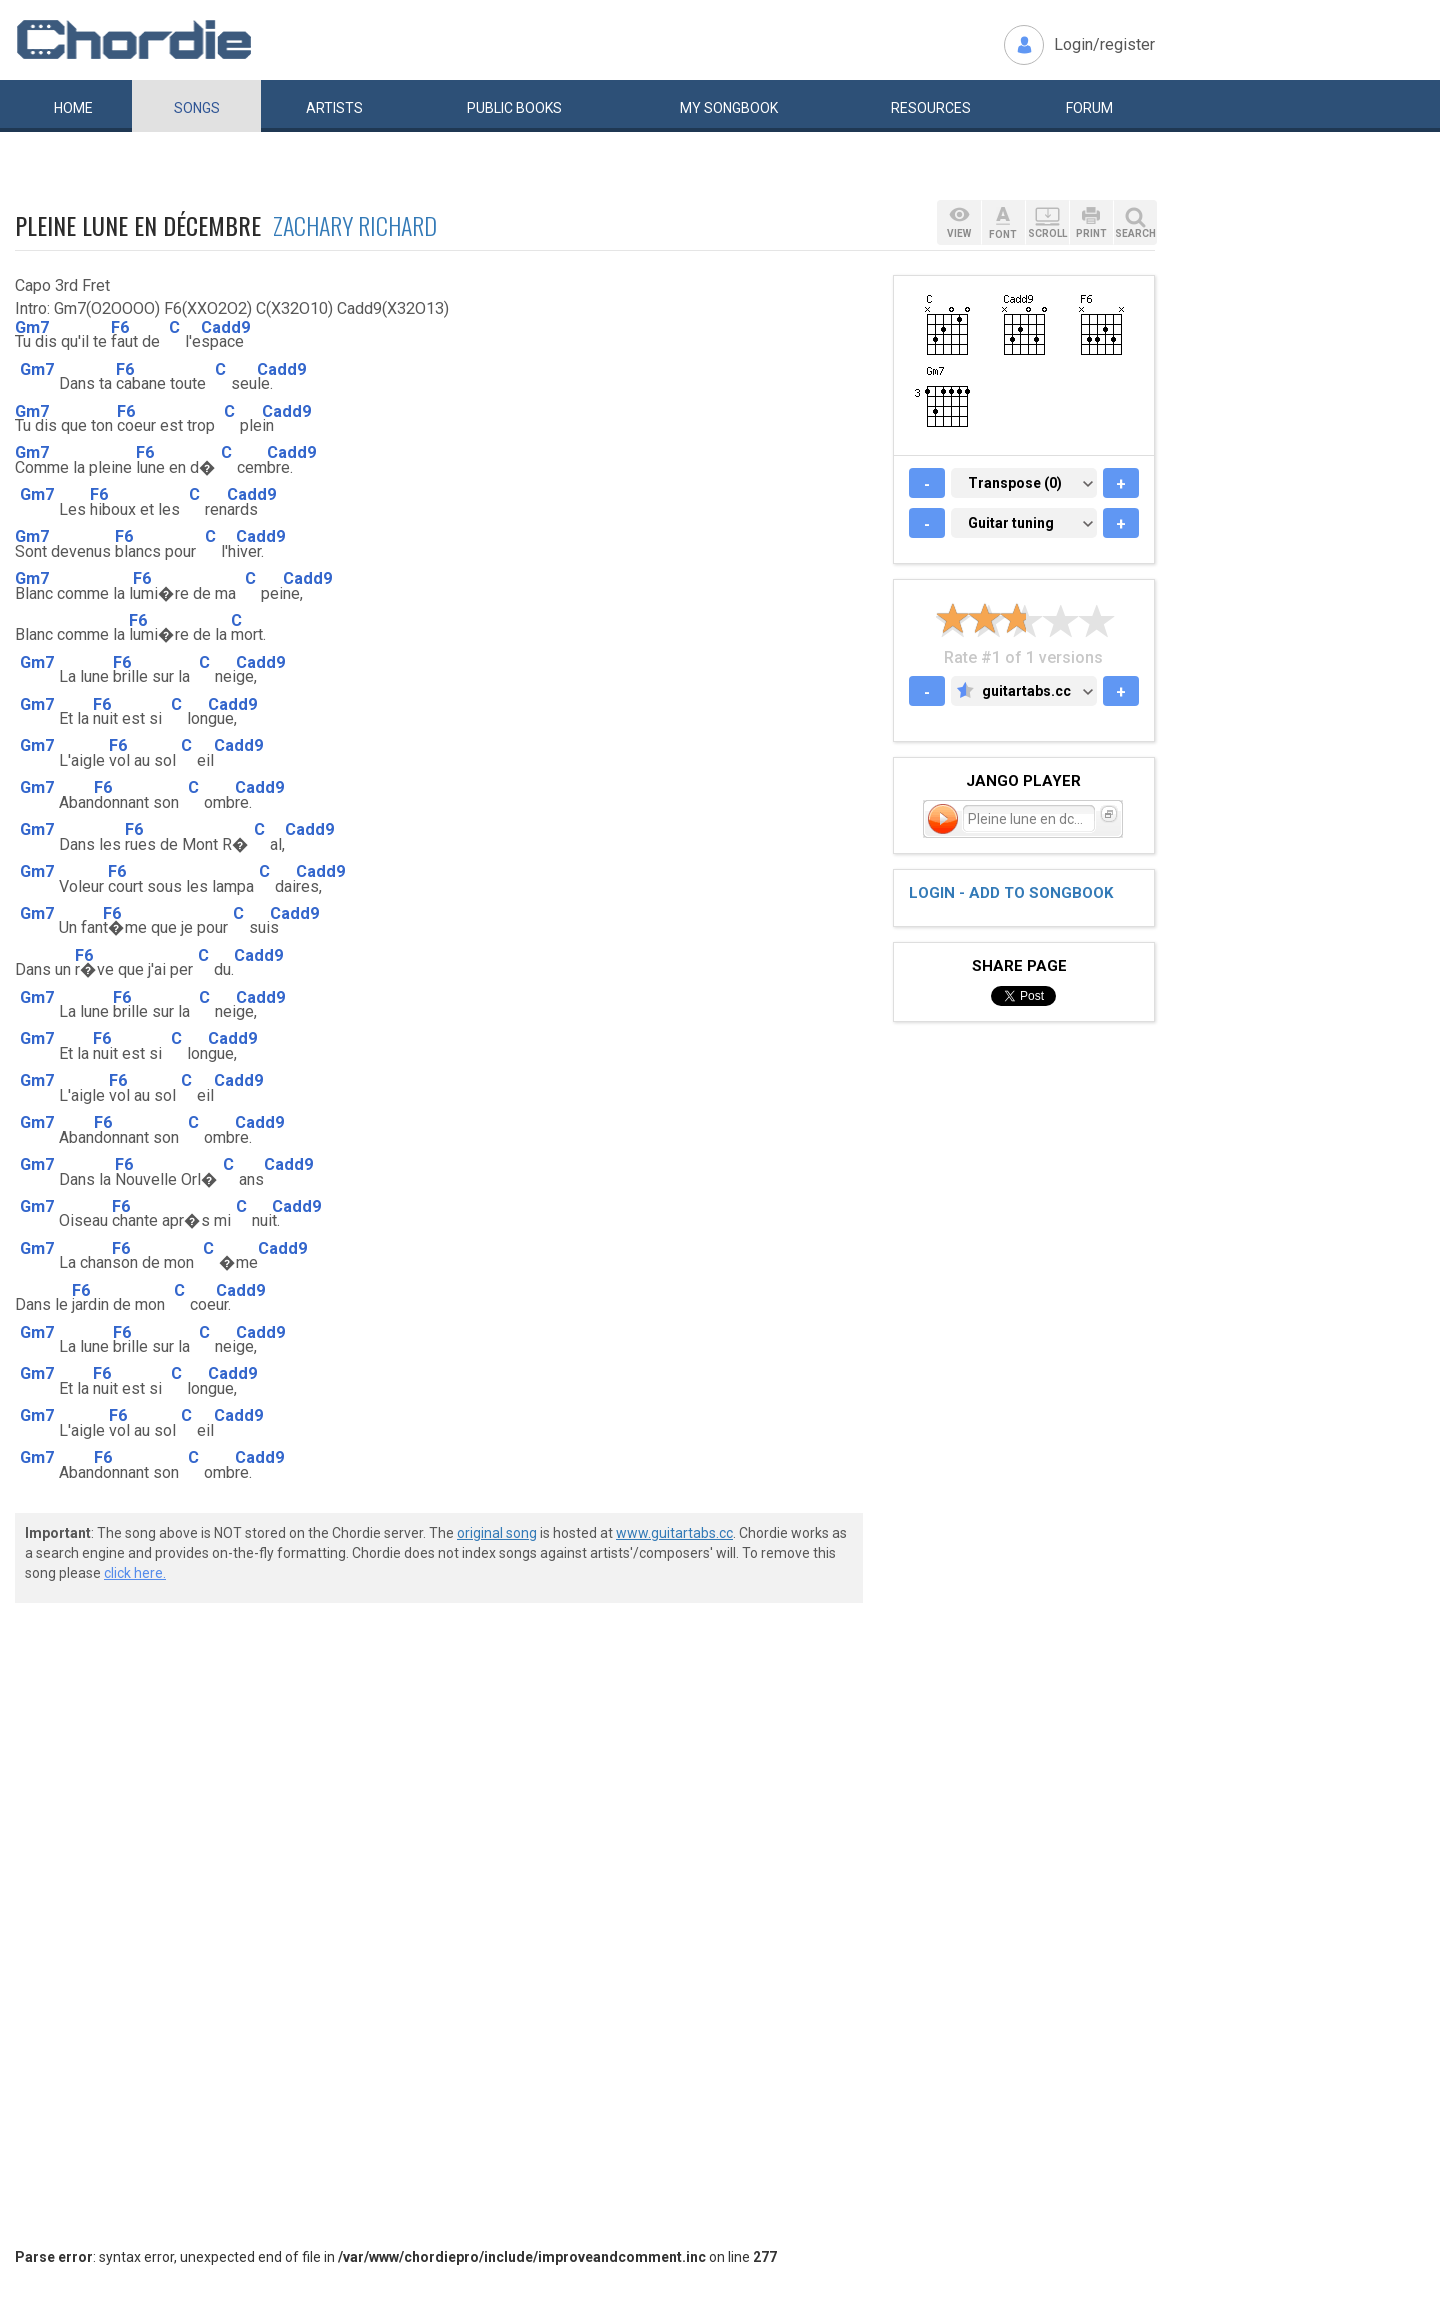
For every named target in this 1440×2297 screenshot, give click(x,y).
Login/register (1104, 44)
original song (497, 1533)
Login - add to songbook (1011, 893)
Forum (1089, 108)
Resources (931, 108)
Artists (334, 108)
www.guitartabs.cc (674, 1533)
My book (729, 108)
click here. (135, 1573)
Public (514, 108)
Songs (197, 108)
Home (73, 108)
